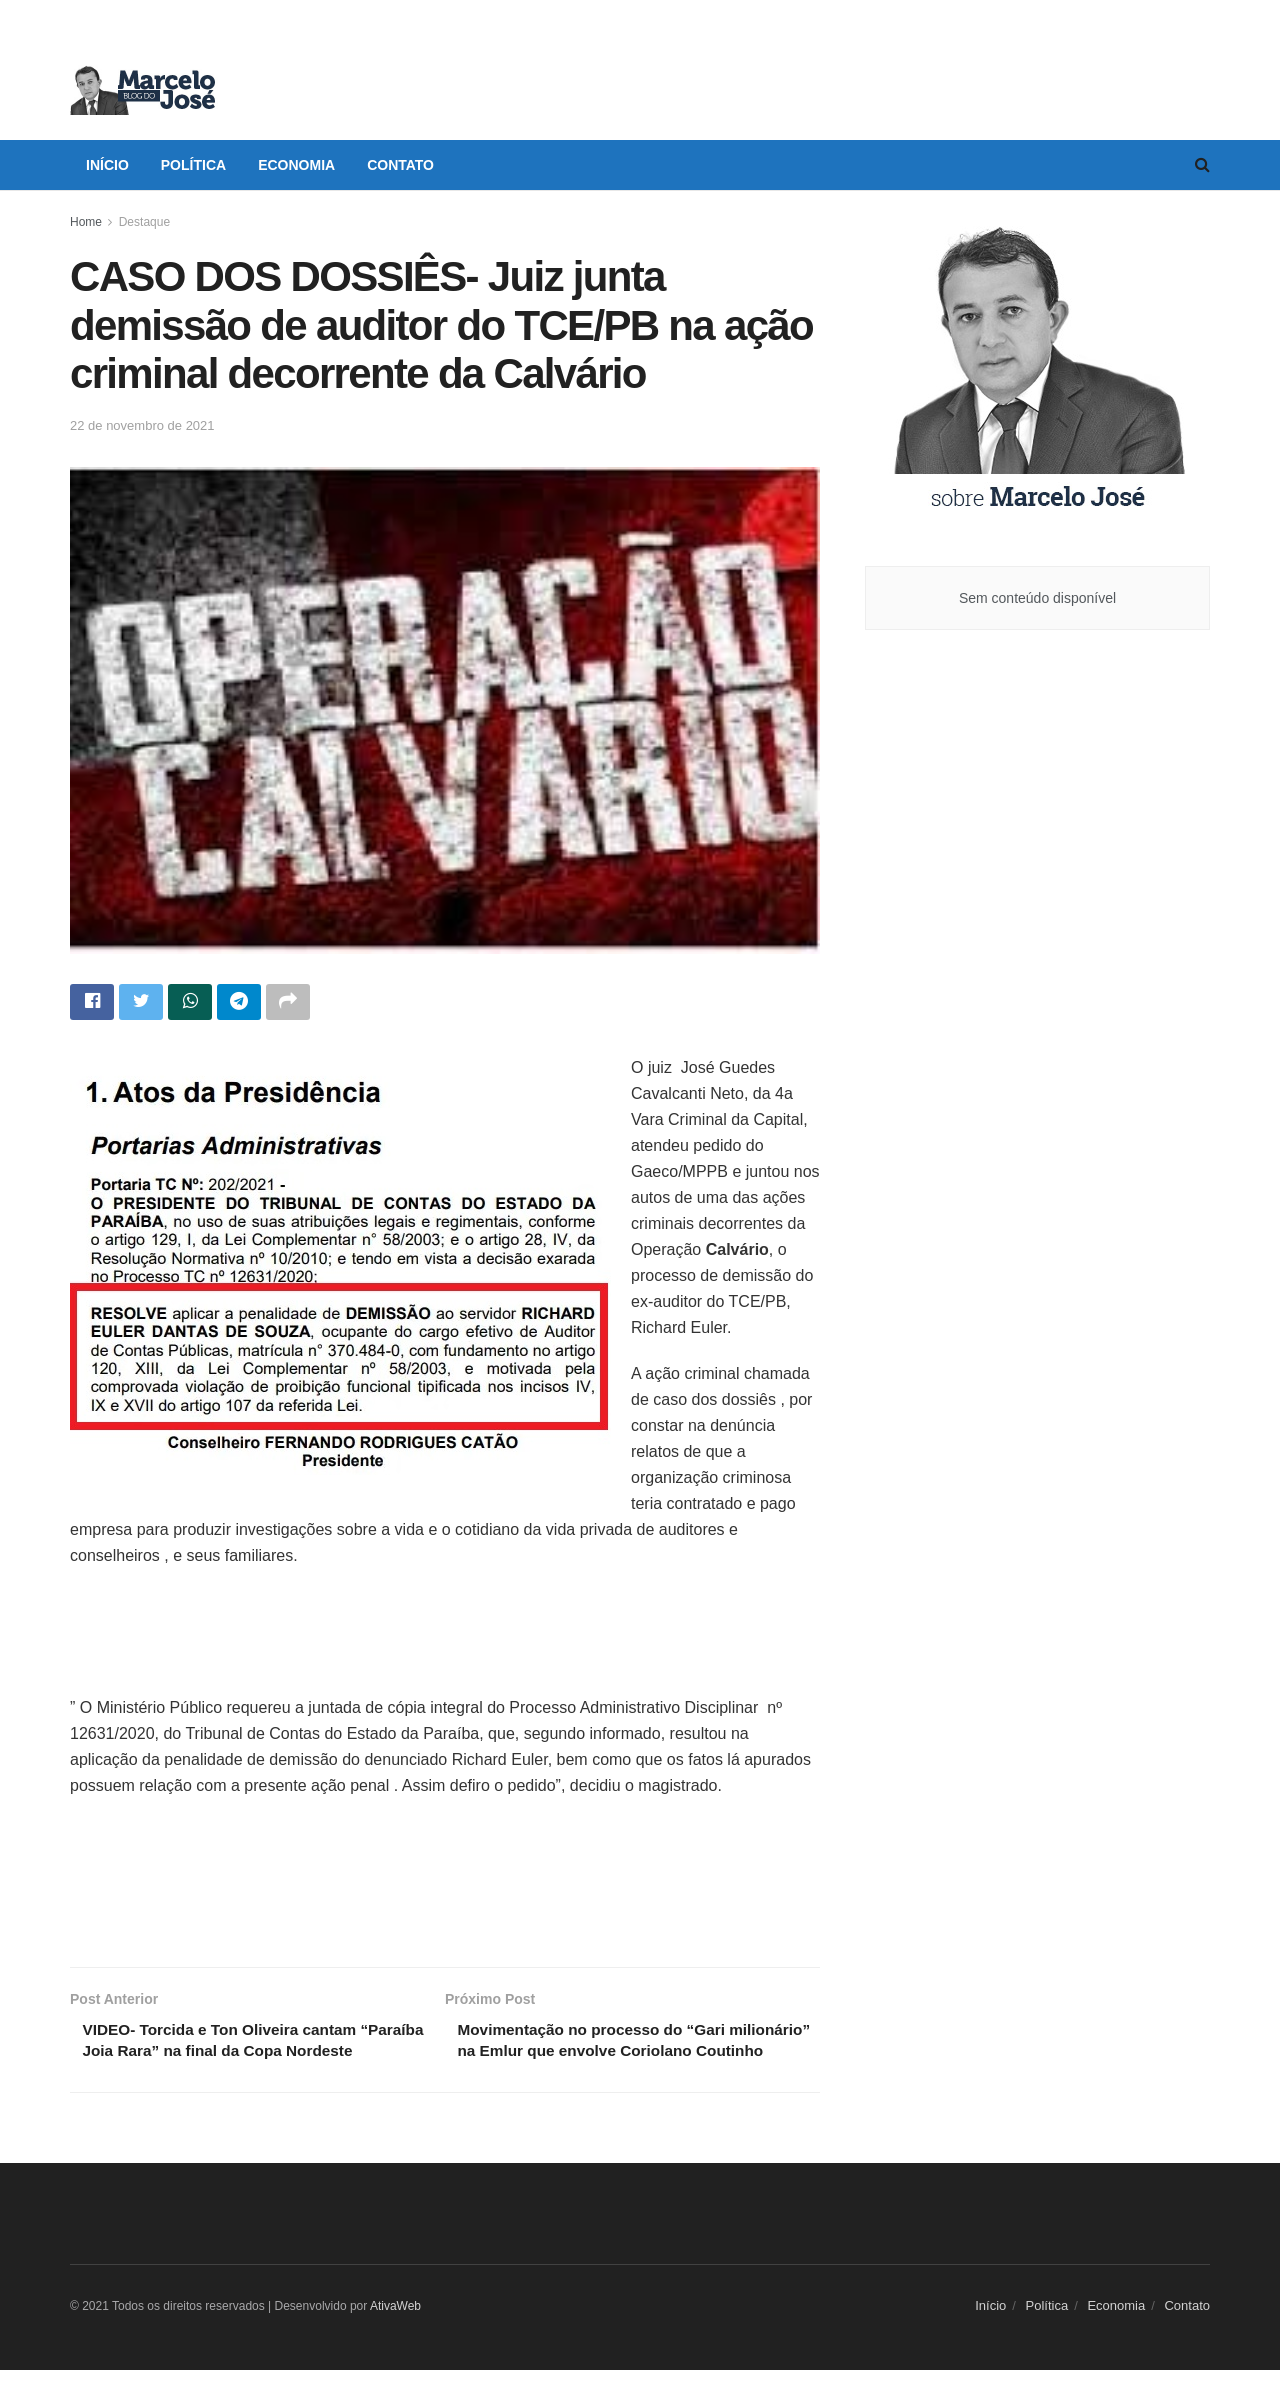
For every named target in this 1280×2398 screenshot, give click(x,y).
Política (193, 165)
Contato (400, 165)
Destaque (144, 222)
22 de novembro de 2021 (142, 425)
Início (107, 165)
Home (86, 222)
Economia (296, 165)
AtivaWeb (395, 2334)
